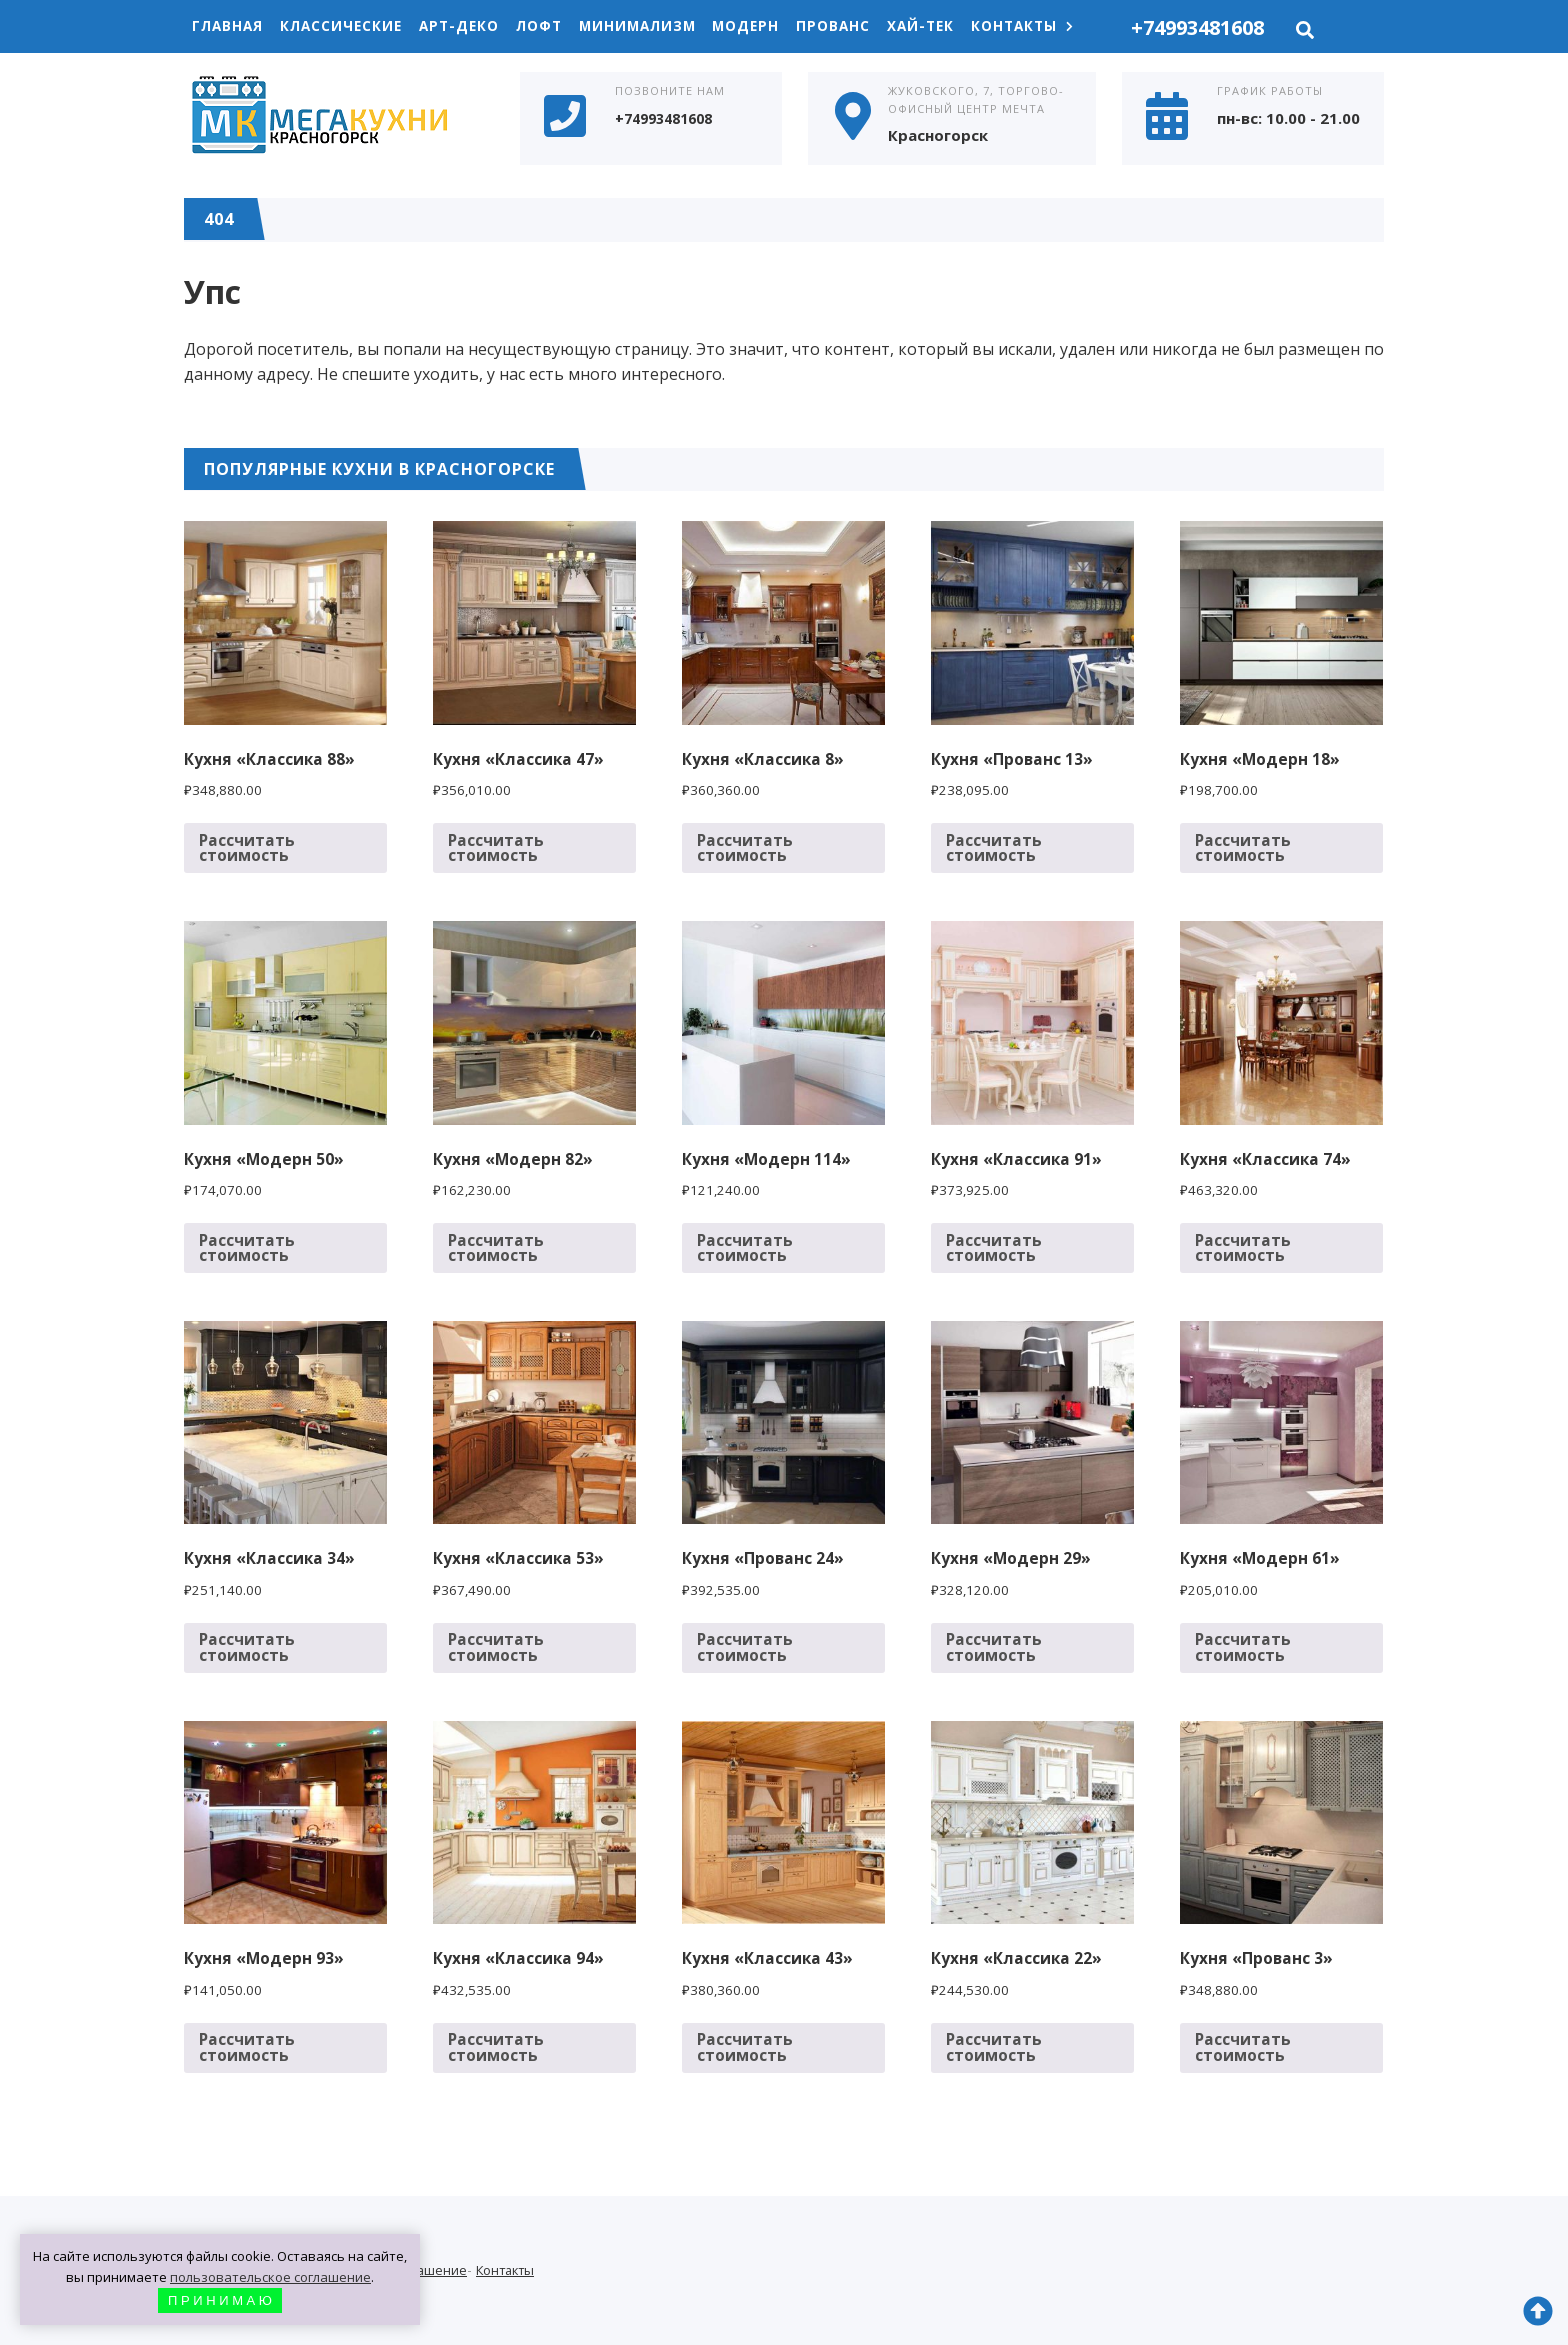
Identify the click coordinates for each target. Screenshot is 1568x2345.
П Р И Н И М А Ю (220, 2300)
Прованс (860, 26)
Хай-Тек (951, 26)
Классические (348, 26)
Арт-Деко (470, 26)
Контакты (1056, 26)
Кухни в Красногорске (334, 117)
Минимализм (657, 26)
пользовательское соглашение (270, 2277)
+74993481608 (1197, 27)
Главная (230, 26)
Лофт (554, 26)
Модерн (770, 26)
